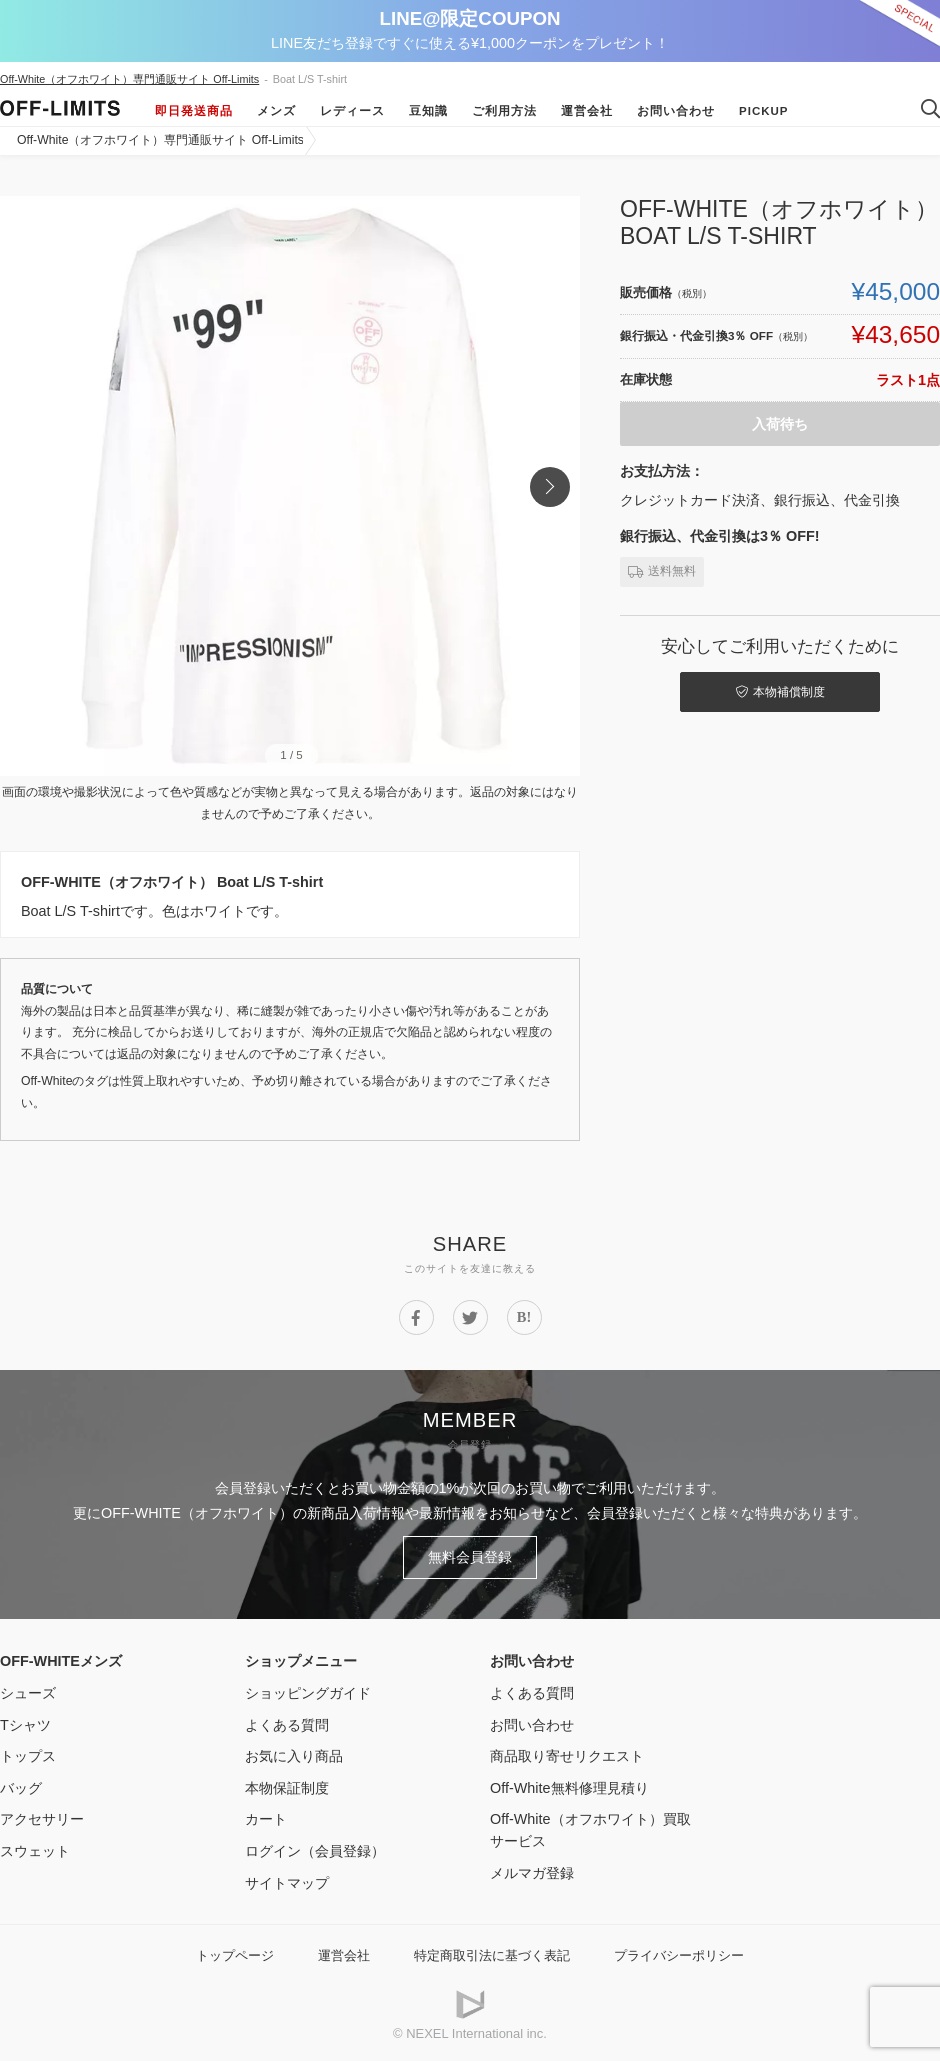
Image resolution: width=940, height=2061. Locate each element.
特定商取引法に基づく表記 (492, 1955)
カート (266, 1819)
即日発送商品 (194, 111)
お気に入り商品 (294, 1756)
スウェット (35, 1851)
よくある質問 (287, 1725)
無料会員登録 (470, 1557)
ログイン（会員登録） (315, 1851)
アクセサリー (42, 1819)
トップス (28, 1756)
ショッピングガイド (308, 1693)
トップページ (235, 1955)
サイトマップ (287, 1883)
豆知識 (428, 111)
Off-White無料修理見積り (569, 1788)
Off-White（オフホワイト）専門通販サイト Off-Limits (129, 79)
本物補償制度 (780, 692)
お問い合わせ (676, 111)
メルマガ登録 (532, 1873)
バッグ (21, 1788)
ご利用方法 (504, 111)
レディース (352, 111)
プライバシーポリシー (679, 1955)
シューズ (28, 1693)
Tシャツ (25, 1725)
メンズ (276, 111)
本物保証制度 (287, 1788)
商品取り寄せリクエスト (567, 1756)
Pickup (764, 111)
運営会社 (587, 111)
